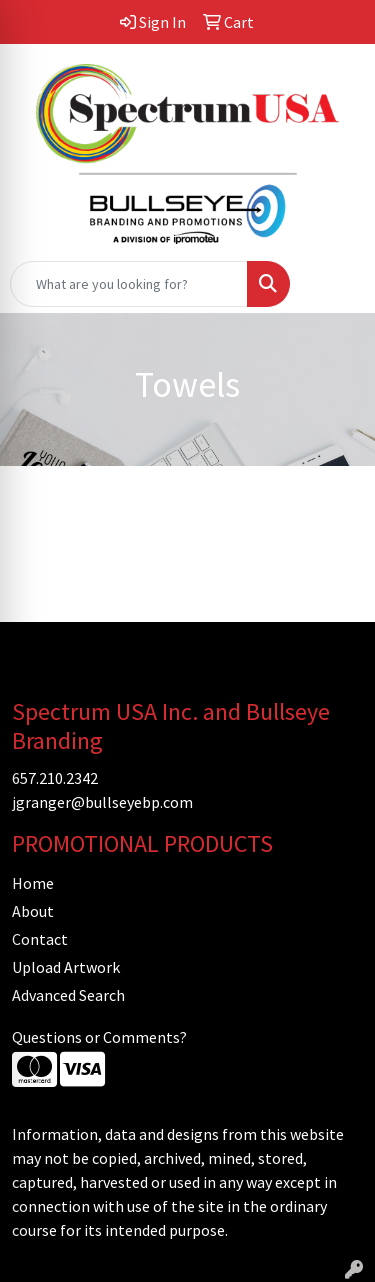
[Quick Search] (129, 284)
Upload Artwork (66, 967)
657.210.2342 (55, 778)
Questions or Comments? (99, 1037)
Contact (40, 939)
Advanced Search (68, 995)
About (33, 911)
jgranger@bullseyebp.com (102, 802)
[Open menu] (335, 284)
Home (33, 883)
